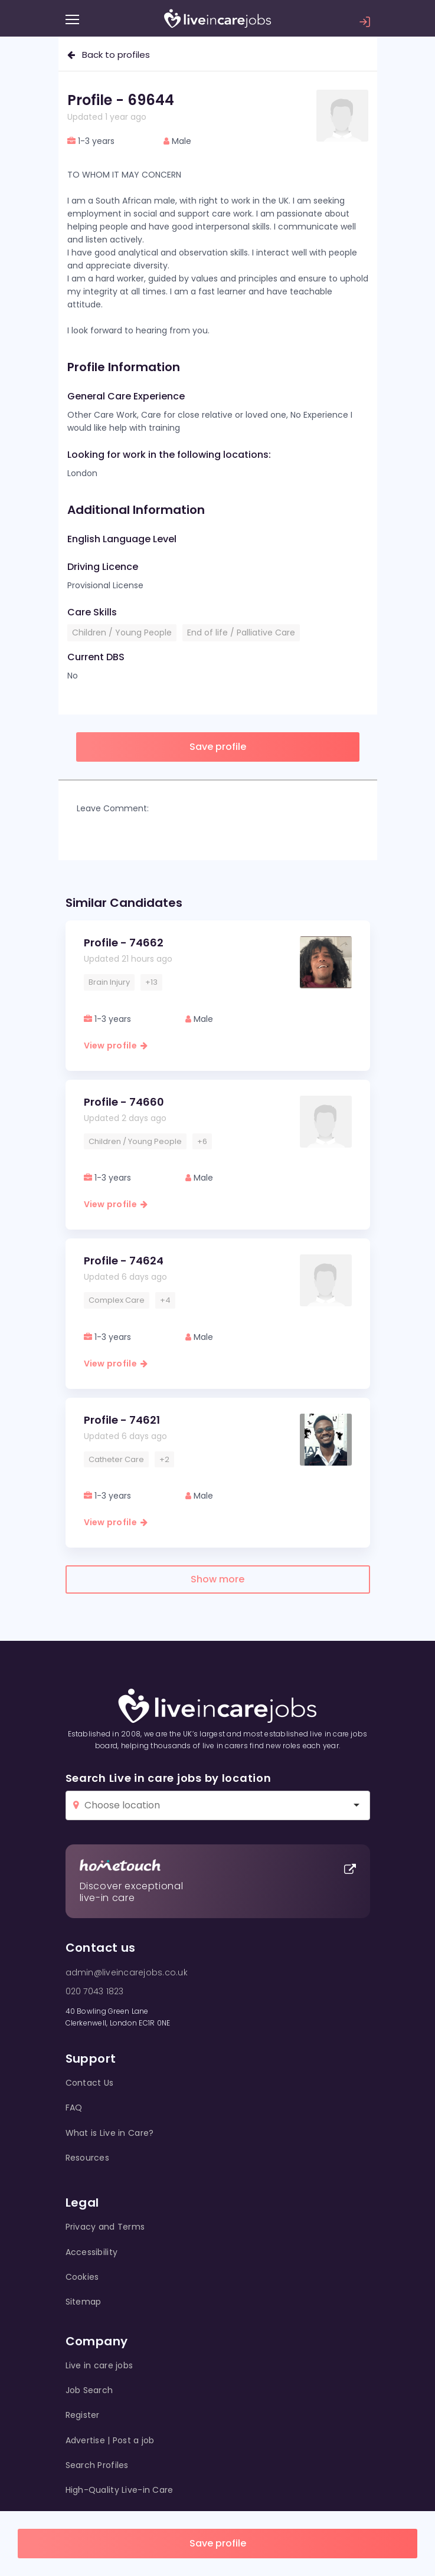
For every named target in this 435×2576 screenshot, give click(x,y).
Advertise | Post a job (110, 2440)
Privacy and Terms (105, 2227)
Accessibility (92, 2252)
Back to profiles (108, 54)
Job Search (89, 2390)
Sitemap (84, 2302)
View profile (116, 1045)
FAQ (74, 2107)
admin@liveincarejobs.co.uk (127, 1972)
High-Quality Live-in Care (120, 2490)
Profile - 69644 (120, 100)
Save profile (217, 2543)
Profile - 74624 (123, 1260)
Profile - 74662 (123, 942)
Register (83, 2415)
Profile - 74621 (122, 1419)
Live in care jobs (99, 2365)
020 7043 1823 (95, 1991)
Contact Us (90, 2083)
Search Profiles (97, 2465)
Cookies (82, 2277)
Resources (88, 2158)
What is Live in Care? (110, 2133)
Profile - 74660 (124, 1101)
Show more (217, 1579)
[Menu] (72, 19)
